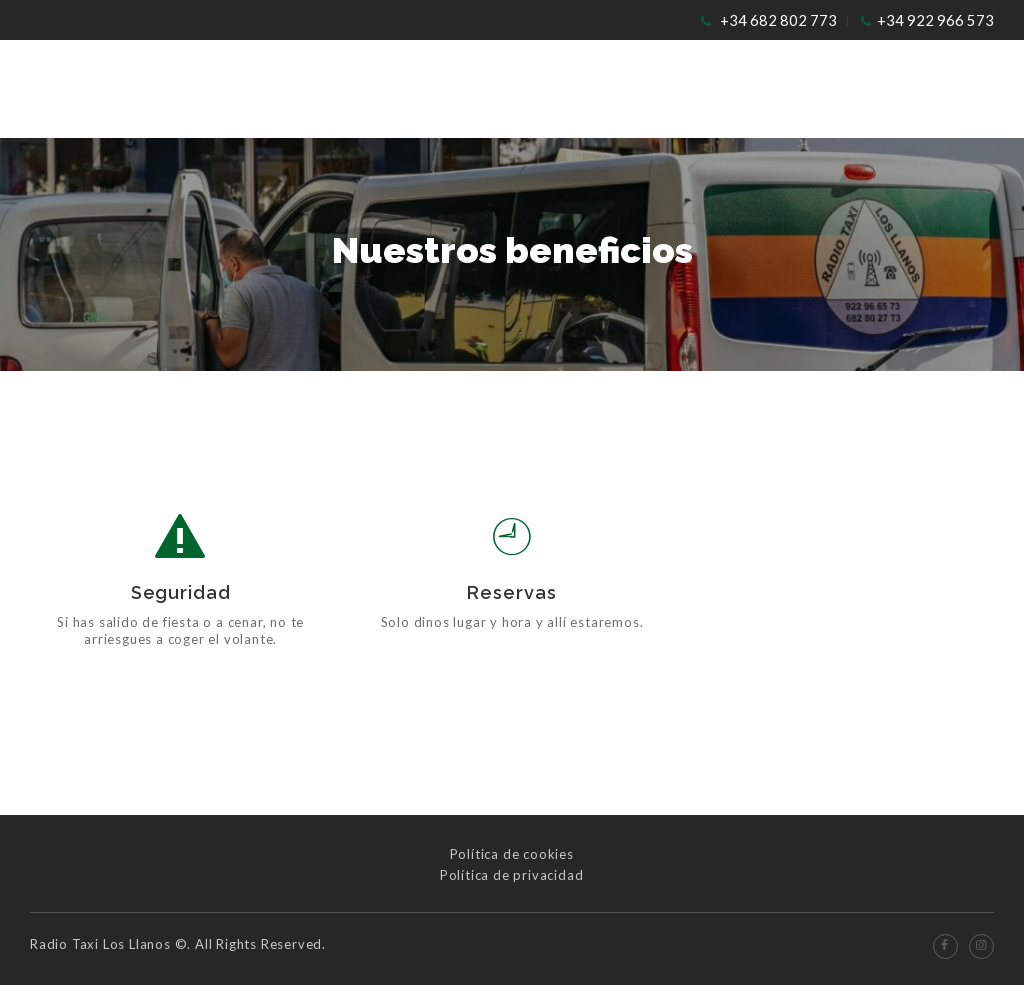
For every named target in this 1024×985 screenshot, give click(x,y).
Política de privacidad (512, 875)
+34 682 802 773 (778, 20)
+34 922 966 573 (935, 20)
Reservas (511, 592)
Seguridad (181, 592)
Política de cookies (512, 854)
